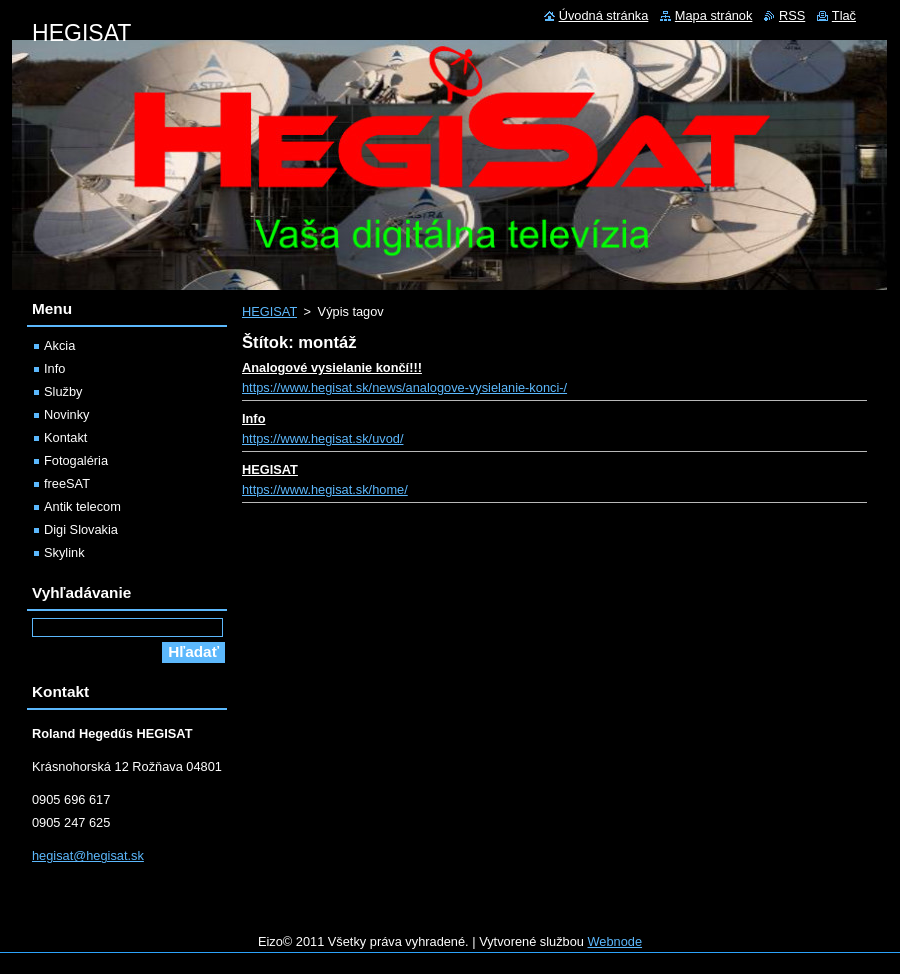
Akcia (59, 345)
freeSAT (67, 483)
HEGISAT (269, 311)
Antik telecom (82, 506)
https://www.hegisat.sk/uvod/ (322, 438)
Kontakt (65, 437)
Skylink (64, 552)
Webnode (615, 941)
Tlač (844, 15)
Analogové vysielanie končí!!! (332, 367)
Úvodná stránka (604, 15)
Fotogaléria (76, 460)
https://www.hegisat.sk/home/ (325, 489)
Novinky (67, 414)
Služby (63, 391)
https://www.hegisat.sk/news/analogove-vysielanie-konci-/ (404, 387)
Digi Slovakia (81, 529)
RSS (792, 15)
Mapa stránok (714, 15)
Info (253, 418)
